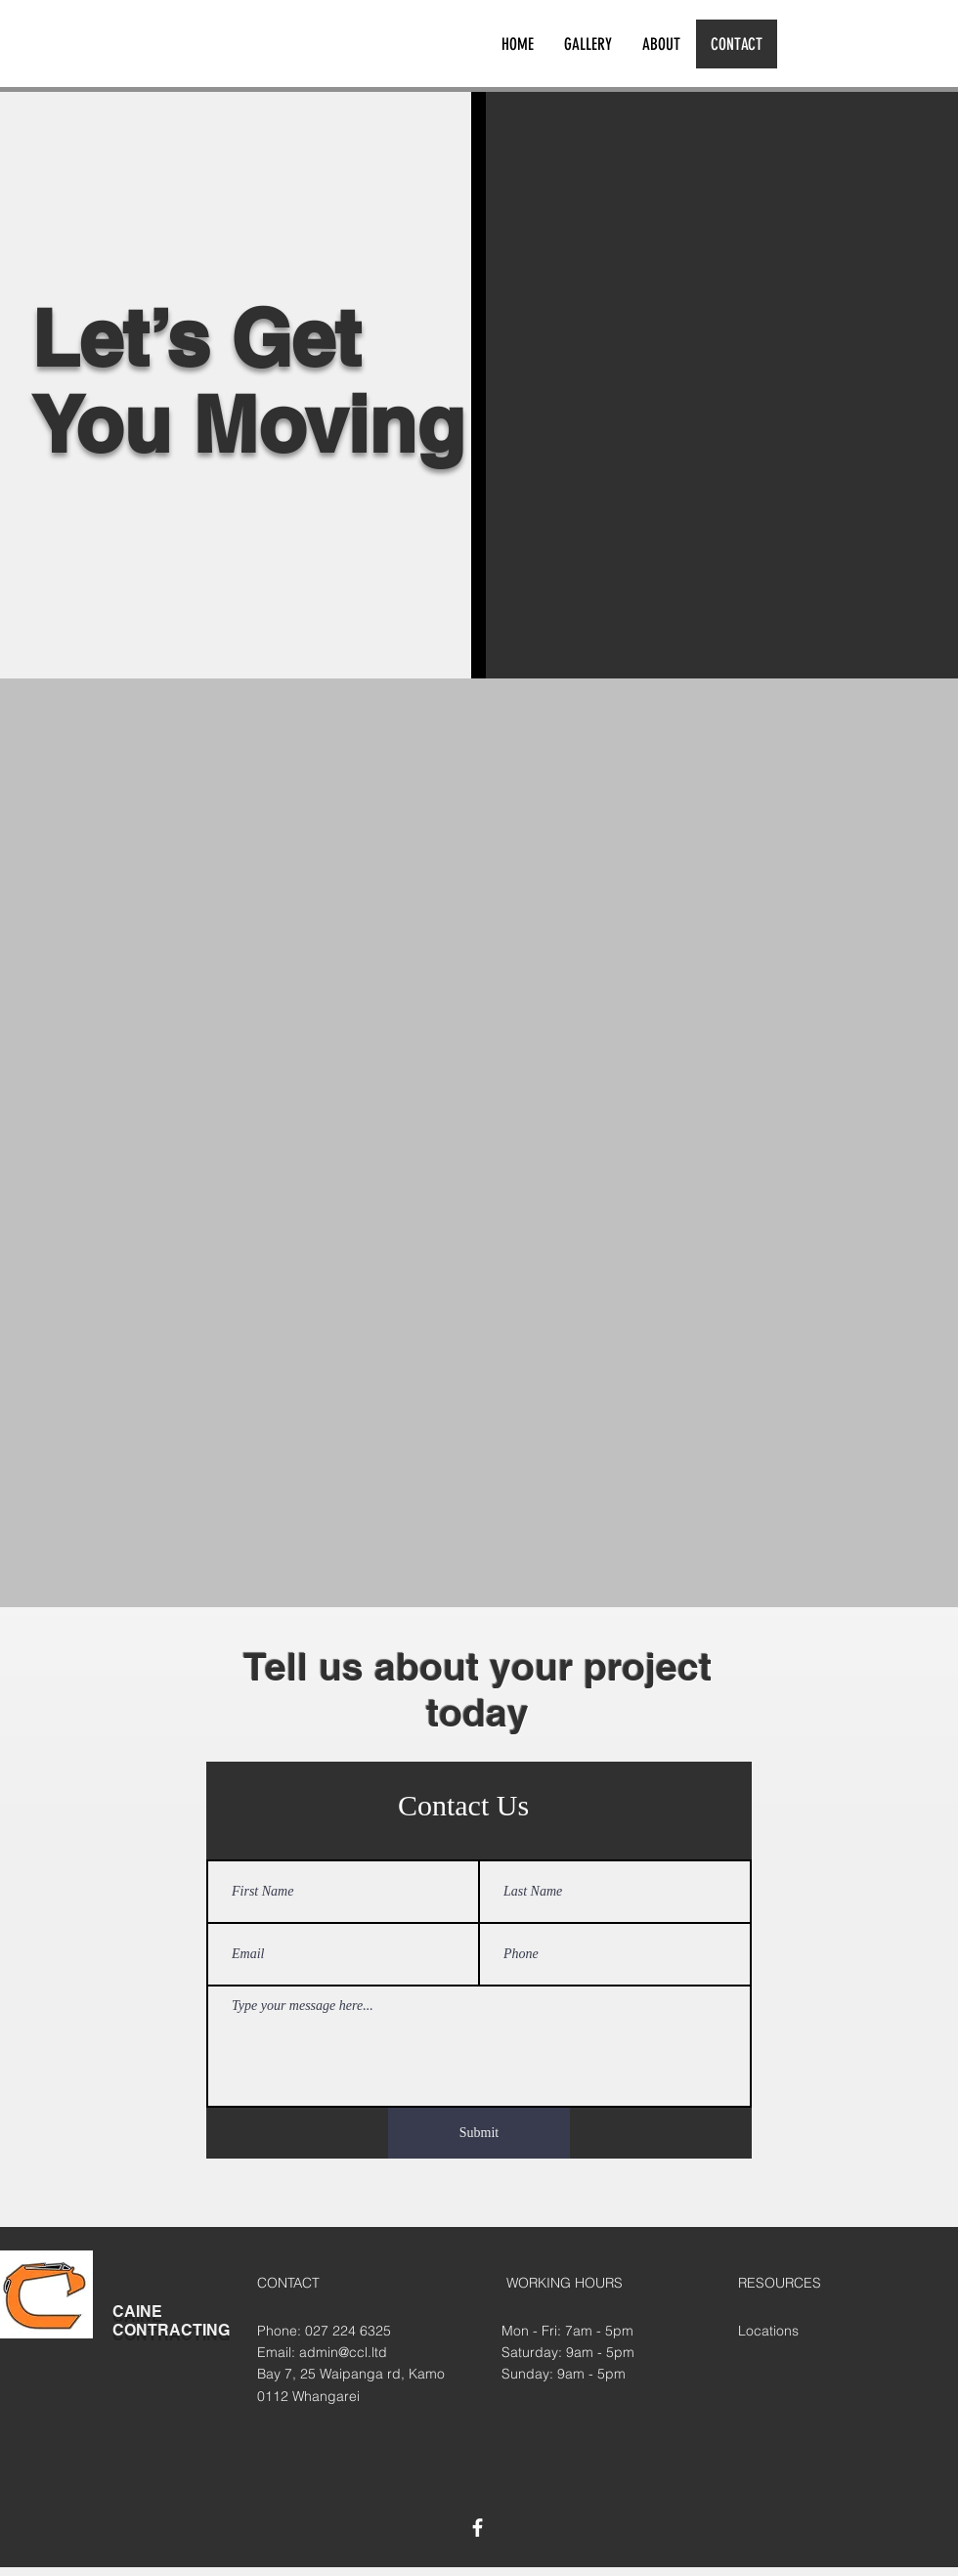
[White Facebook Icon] (477, 2527)
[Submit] (479, 2133)
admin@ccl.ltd (343, 2352)
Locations (768, 2330)
